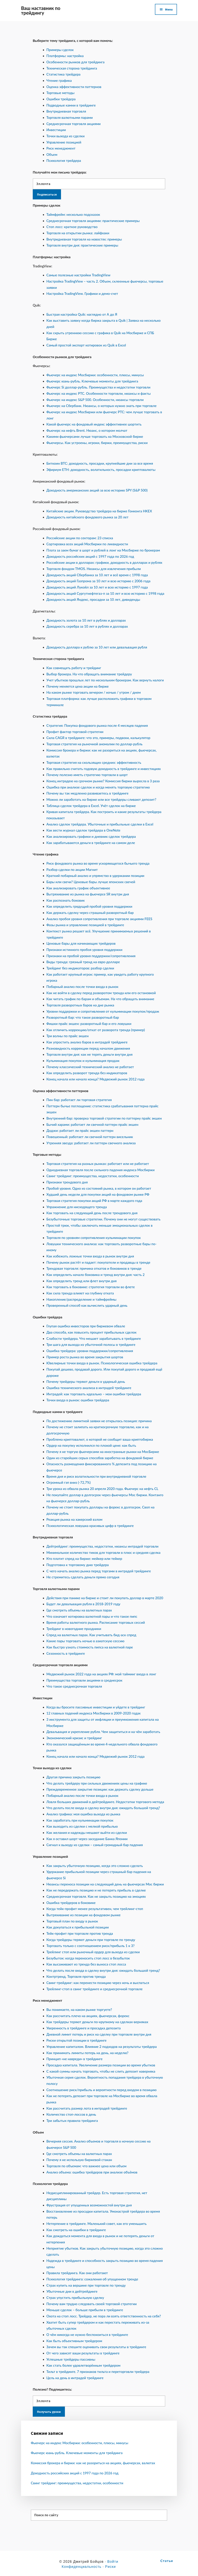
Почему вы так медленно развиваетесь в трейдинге (87, 793)
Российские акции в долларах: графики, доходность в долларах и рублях (104, 562)
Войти (112, 2562)
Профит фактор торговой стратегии (74, 732)
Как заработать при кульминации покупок (79, 1820)
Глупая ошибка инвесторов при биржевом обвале (85, 1326)
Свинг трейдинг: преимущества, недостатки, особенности (92, 1176)
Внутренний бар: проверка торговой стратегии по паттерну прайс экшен (104, 1118)
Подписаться (47, 194)
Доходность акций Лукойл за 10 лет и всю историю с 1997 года (97, 587)
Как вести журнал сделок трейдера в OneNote (83, 830)
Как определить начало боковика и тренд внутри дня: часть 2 (95, 1275)
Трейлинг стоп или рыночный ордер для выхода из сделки (93, 1952)
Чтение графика (59, 80)
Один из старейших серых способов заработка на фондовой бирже (99, 1458)
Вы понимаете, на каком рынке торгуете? (79, 2010)
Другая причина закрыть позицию (73, 1777)
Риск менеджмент (60, 148)
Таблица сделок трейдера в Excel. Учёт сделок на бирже (91, 806)
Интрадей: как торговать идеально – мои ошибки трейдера (93, 1394)
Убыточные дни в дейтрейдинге (71, 2291)
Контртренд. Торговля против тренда (76, 1976)
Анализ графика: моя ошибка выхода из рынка (83, 1814)
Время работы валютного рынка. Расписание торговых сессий (95, 1622)
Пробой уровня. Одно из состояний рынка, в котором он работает (98, 1188)
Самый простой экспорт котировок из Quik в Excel (86, 345)
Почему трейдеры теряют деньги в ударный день (85, 1382)
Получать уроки (49, 2412)
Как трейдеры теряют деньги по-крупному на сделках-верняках (97, 2022)
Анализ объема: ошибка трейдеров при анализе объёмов (91, 2172)
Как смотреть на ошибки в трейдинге (76, 2230)
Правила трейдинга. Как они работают (77, 2273)
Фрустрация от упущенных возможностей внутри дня (89, 2205)
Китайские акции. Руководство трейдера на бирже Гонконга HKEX (99, 511)
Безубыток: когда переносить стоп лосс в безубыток (88, 1958)
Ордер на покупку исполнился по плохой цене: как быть (91, 1445)
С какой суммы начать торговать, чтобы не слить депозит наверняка (100, 2071)
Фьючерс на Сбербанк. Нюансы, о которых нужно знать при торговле (101, 406)
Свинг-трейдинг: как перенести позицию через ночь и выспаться (97, 1983)
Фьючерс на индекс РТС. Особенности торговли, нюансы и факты (98, 393)
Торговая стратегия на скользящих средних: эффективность (93, 762)
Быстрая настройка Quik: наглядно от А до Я (81, 314)
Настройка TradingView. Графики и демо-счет (82, 294)
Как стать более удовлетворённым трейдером (83, 2365)
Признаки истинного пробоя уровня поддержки (84, 950)
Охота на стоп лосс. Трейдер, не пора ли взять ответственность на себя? (103, 2316)
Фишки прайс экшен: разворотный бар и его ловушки (88, 1024)
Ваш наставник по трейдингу (40, 10)
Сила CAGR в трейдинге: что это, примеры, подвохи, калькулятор (98, 738)
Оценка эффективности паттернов (73, 87)
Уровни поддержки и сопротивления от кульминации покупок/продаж (102, 1011)
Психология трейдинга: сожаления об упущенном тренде (92, 2279)
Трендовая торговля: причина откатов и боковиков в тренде (93, 1268)
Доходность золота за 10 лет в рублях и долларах (86, 620)
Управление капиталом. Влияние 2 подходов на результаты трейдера (101, 2047)
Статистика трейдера (63, 74)
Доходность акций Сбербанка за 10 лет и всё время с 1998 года (97, 575)
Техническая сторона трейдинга (71, 68)
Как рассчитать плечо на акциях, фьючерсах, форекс (87, 2016)
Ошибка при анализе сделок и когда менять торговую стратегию (98, 787)
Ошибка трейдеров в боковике (70, 1903)
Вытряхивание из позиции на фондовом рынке (83, 1915)
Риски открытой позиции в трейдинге (76, 2040)
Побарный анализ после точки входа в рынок (82, 987)
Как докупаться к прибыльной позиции (77, 1927)
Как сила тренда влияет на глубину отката (80, 1293)
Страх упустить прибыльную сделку (75, 2298)
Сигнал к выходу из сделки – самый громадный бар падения (94, 1845)
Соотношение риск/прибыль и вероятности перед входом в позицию (101, 2090)
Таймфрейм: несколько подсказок (73, 214)
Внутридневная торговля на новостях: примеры (84, 239)
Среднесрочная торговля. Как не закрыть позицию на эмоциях (96, 1896)
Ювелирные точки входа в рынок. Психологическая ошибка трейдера (101, 1363)
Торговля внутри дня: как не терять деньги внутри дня (89, 1054)
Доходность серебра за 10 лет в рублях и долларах (87, 626)
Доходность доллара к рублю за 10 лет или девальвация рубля (96, 647)
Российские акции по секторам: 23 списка (79, 538)
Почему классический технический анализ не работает (90, 1067)
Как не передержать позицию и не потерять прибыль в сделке (96, 1890)
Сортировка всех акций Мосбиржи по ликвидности (87, 544)
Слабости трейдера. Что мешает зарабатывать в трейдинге (93, 1338)
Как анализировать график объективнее (78, 888)
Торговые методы (60, 93)
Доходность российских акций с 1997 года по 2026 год (90, 556)
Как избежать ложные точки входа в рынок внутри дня (90, 1256)
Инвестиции (56, 130)
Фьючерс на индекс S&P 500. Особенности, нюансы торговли (95, 400)
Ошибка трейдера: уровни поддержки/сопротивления (89, 1351)
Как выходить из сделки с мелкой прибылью (82, 1826)
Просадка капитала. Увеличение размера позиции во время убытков (100, 2065)
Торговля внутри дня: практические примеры (82, 245)
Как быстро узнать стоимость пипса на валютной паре (89, 1647)
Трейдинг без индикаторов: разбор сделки (80, 968)
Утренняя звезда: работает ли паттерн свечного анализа (91, 1143)
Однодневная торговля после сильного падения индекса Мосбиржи (100, 1170)
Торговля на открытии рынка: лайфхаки (77, 233)
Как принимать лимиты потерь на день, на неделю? (87, 2053)
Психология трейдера (63, 161)
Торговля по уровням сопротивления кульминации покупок (93, 1238)
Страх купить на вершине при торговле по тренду (86, 2285)
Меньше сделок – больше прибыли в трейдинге (84, 2310)
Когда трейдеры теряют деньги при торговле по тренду (90, 1940)
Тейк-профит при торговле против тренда (79, 1933)
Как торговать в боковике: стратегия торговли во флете (90, 1287)
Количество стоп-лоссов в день (71, 2114)
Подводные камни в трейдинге (71, 105)
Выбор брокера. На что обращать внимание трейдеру (89, 674)
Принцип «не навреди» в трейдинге (74, 2059)
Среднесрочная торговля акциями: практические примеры (93, 221)
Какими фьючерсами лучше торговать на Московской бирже (94, 436)
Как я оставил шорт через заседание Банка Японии (86, 1839)
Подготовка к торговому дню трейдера (77, 1565)
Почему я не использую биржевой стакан (79, 2160)
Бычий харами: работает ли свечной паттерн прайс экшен (92, 1124)
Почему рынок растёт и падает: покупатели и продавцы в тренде (98, 1262)
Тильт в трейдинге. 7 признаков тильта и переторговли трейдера (97, 2372)
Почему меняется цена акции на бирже (77, 686)
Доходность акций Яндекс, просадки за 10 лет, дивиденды (93, 599)
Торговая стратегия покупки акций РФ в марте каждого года (94, 1201)
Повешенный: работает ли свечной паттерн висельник (89, 1137)
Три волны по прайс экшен (67, 1036)
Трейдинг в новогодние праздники (73, 1629)
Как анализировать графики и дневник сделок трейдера (91, 836)
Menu (169, 9)
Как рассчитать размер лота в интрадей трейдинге (86, 2108)
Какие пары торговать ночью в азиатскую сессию (85, 1641)
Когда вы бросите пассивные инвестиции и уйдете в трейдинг (95, 1707)
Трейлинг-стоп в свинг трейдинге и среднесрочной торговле (94, 1989)
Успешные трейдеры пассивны (70, 2359)
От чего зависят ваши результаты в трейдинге (82, 2353)
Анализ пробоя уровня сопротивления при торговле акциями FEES (99, 919)
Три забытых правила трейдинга (72, 2121)
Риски (110, 2567)
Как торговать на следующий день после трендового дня (92, 1213)
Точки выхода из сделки (65, 136)
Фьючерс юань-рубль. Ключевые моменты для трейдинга (92, 381)
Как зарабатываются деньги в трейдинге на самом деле (90, 843)
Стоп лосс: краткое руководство (72, 227)
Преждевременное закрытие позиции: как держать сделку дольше (99, 1789)
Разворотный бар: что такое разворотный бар (82, 1017)
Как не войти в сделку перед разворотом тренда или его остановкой (101, 993)
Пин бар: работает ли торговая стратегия (79, 1100)
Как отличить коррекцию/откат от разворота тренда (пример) (95, 1030)
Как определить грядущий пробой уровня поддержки (89, 906)
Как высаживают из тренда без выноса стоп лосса (86, 1964)
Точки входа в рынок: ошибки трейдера (77, 1400)
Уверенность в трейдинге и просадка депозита (83, 2028)
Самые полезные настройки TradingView (78, 275)
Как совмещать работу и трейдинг (73, 668)
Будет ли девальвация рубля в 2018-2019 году (83, 1604)
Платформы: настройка (65, 56)
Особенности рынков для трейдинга (75, 62)
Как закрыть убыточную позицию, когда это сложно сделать (94, 1866)
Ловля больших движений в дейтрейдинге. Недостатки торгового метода (105, 1802)
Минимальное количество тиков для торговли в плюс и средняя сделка (103, 1553)
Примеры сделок (60, 50)
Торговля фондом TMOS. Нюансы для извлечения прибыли (93, 569)
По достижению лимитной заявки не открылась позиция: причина (99, 1421)
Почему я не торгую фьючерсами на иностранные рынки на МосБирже (102, 1452)
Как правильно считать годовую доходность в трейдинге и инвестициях (103, 769)
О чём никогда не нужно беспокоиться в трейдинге (87, 2335)
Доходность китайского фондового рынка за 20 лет (87, 517)
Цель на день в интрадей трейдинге (74, 2378)
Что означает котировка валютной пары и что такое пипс (91, 1616)
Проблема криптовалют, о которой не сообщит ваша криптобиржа (99, 1439)
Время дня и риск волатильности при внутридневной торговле (96, 1476)
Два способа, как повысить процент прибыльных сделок (91, 1332)
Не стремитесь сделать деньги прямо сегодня (82, 1577)
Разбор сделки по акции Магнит (72, 870)
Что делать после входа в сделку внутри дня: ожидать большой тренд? (103, 1808)
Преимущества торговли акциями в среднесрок (84, 1680)
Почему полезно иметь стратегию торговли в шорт (87, 775)
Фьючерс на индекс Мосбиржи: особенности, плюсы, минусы (95, 375)
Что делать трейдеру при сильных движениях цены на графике (96, 1783)
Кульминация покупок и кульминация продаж (82, 1061)
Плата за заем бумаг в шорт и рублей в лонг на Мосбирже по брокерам (103, 550)
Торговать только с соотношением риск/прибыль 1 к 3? (90, 1946)
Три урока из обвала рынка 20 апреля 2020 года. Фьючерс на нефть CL (102, 1489)
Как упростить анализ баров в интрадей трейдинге (86, 1042)
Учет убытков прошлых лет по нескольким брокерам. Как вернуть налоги (105, 680)
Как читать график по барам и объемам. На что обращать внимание (100, 999)
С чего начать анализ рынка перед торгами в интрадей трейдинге (98, 1571)
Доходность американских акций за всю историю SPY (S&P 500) (97, 490)
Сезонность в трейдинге (65, 1653)
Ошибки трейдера (61, 99)
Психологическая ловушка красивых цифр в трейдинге (90, 1526)
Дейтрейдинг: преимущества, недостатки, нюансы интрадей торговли (102, 1546)
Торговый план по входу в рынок (72, 1921)
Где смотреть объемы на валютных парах (79, 1610)
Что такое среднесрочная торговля (74, 1686)
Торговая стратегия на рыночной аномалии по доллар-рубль (94, 744)
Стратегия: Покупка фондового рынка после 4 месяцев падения (97, 725)
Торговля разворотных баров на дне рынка (80, 1005)
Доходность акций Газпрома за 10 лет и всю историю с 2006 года (98, 581)
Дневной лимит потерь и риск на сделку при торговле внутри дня (98, 2034)
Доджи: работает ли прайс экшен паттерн (79, 1131)
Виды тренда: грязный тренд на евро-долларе (83, 962)
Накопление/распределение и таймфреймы (81, 1299)
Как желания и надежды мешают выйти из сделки (86, 1833)
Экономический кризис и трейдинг (74, 1738)
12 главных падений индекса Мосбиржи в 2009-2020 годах (93, 1713)
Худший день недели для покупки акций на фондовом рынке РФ (97, 1194)
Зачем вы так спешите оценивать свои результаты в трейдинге (96, 2347)
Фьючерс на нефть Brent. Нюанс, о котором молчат (86, 430)
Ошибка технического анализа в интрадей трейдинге (88, 1388)
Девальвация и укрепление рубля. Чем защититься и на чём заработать (103, 1732)
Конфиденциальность (82, 2567)
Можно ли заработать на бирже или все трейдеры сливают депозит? (101, 799)
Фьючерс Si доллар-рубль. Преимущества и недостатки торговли (98, 387)
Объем (51, 154)
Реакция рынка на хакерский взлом (74, 1519)
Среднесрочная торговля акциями (73, 124)
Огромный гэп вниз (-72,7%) (68, 1482)
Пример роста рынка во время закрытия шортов (84, 1357)
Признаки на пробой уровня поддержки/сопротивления (90, 956)
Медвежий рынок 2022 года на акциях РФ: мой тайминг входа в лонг (101, 1674)
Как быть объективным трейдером (74, 2341)
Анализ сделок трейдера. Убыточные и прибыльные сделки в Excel (99, 824)
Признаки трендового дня (67, 1182)
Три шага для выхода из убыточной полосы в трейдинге (90, 1345)
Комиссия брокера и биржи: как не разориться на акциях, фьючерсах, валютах (93, 2463)
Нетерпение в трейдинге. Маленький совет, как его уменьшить (96, 2224)
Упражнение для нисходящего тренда (76, 1207)
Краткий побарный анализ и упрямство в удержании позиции (95, 876)
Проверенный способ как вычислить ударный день (86, 1305)
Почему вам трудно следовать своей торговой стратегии (91, 2304)
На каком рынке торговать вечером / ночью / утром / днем (93, 692)
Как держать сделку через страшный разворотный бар (90, 913)
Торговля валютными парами (69, 117)
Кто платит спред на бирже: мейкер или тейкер (84, 1559)
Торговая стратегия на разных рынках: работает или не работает (97, 1164)
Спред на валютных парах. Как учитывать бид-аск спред (91, 1635)
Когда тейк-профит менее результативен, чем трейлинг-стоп (94, 1909)
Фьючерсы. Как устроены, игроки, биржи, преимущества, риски (97, 443)
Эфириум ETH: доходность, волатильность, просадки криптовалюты (100, 470)
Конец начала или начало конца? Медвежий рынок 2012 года (95, 1079)
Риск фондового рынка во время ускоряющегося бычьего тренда (97, 863)
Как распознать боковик (65, 900)
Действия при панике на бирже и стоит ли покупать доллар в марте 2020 (104, 1598)
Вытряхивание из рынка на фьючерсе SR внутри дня (87, 894)
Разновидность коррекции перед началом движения (88, 1048)
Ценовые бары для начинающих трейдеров (81, 943)
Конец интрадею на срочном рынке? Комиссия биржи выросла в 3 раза (103, 781)
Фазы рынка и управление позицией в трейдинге (85, 925)
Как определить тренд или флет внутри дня (81, 1281)
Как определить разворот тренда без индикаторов (86, 1073)
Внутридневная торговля (66, 111)
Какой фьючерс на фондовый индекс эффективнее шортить (93, 424)
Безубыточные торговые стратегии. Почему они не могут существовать (103, 1219)
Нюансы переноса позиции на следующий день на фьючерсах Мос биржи (105, 1884)
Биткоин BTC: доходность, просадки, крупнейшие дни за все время (99, 463)
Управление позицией (63, 142)
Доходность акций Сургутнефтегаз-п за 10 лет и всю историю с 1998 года (105, 593)
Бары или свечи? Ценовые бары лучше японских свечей (90, 882)
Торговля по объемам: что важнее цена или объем (86, 2166)
